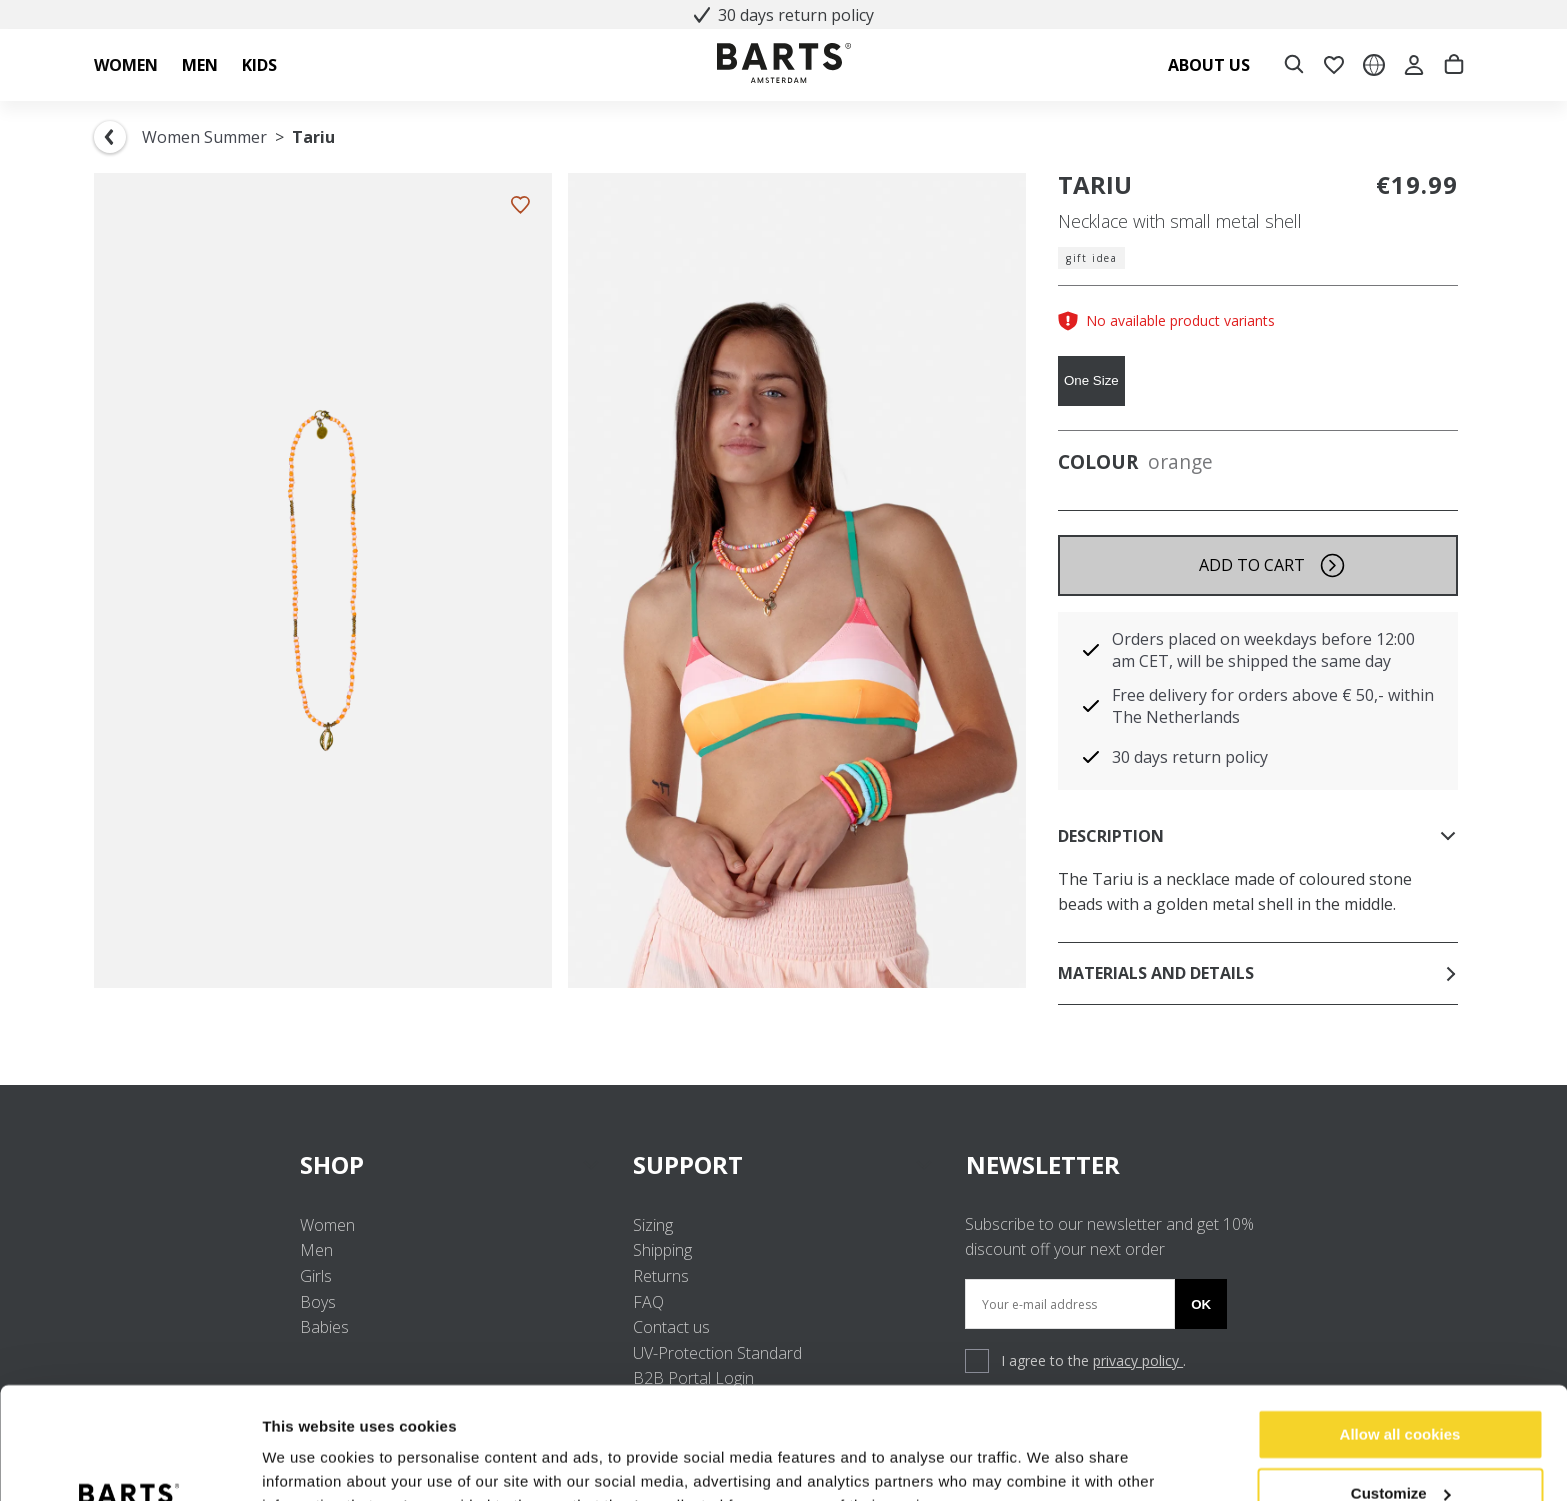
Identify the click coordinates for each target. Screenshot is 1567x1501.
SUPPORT (783, 1164)
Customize (1401, 1393)
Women (327, 1225)
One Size (1091, 380)
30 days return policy (784, 15)
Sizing (653, 1225)
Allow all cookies (1400, 1335)
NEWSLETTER (1043, 1164)
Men (316, 1250)
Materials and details (1258, 973)
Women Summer (204, 137)
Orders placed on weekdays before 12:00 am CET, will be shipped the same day (1263, 650)
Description (1258, 836)
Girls (316, 1276)
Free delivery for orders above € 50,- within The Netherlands (1273, 706)
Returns (661, 1276)
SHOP (450, 1164)
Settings (292, 1461)
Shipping (662, 1250)
